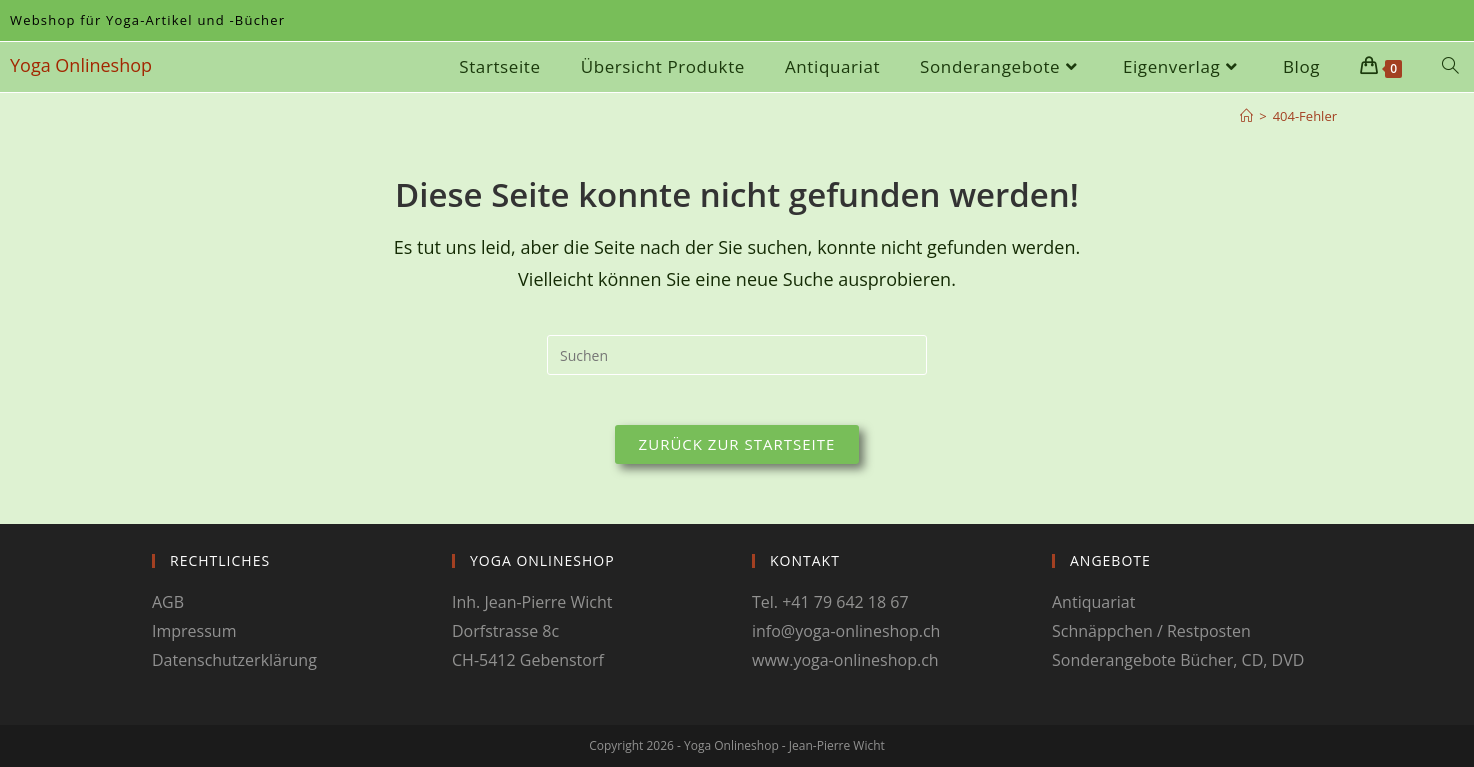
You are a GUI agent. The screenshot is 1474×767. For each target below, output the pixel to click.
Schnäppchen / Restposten (1151, 631)
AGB (168, 602)
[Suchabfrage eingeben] (737, 355)
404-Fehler (1305, 116)
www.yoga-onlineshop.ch (845, 660)
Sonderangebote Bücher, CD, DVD (1178, 660)
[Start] (1246, 116)
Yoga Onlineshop (81, 65)
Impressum (194, 631)
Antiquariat (1093, 602)
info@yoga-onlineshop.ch (846, 631)
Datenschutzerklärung (234, 660)
